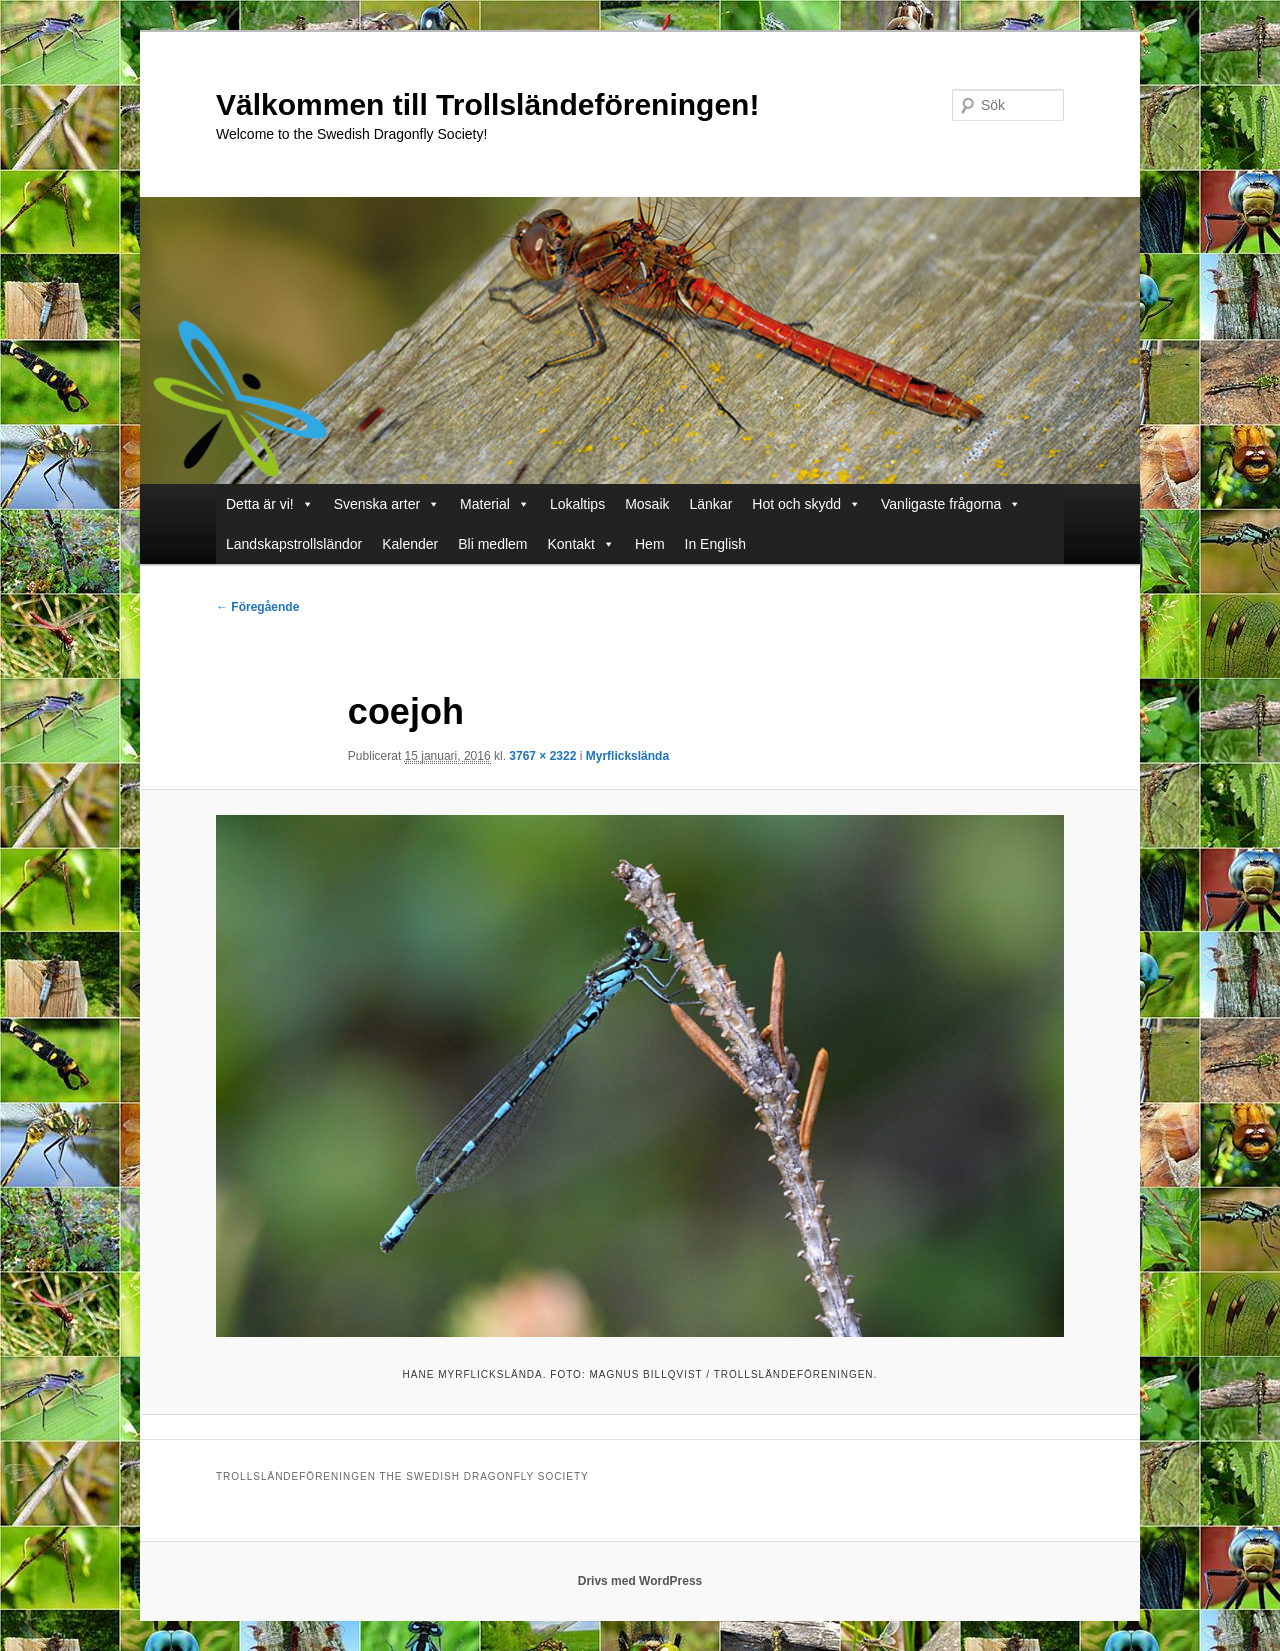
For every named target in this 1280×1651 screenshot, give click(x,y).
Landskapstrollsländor (294, 544)
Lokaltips (577, 504)
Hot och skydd (796, 504)
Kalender (410, 544)
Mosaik (647, 504)
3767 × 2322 (542, 756)
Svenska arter (377, 504)
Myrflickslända (627, 756)
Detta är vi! (260, 504)
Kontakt (571, 544)
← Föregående (257, 607)
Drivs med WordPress (640, 1581)
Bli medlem (492, 544)
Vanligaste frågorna (941, 504)
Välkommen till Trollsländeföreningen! (487, 104)
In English (715, 544)
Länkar (711, 504)
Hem (650, 544)
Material (485, 504)
